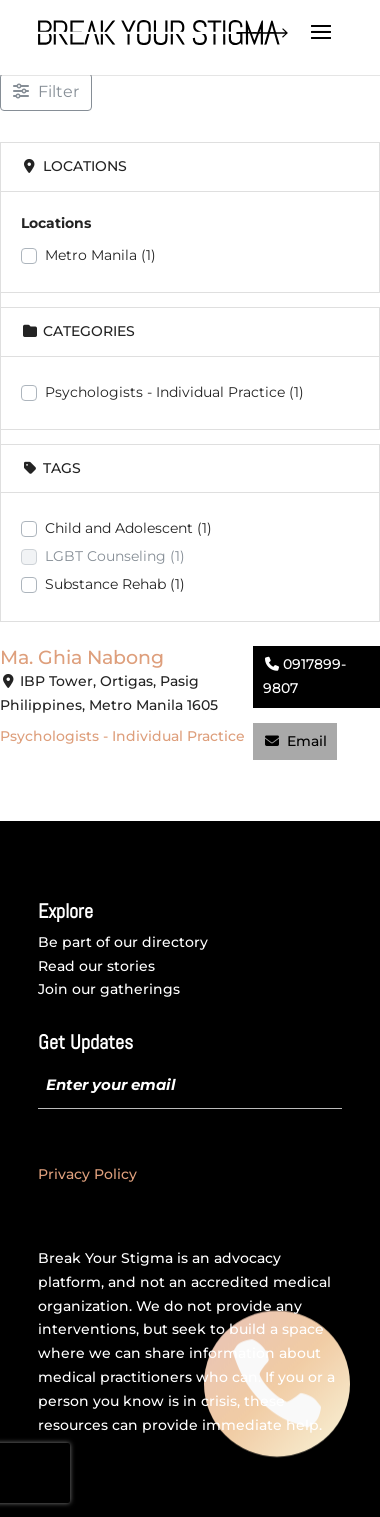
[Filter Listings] (46, 92)
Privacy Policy (87, 1174)
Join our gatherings (109, 989)
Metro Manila (100, 255)
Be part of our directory (123, 942)
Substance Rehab (115, 584)
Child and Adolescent (128, 528)
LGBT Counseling (115, 556)
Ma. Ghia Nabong (82, 657)
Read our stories (96, 966)
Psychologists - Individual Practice (174, 392)
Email (307, 741)
